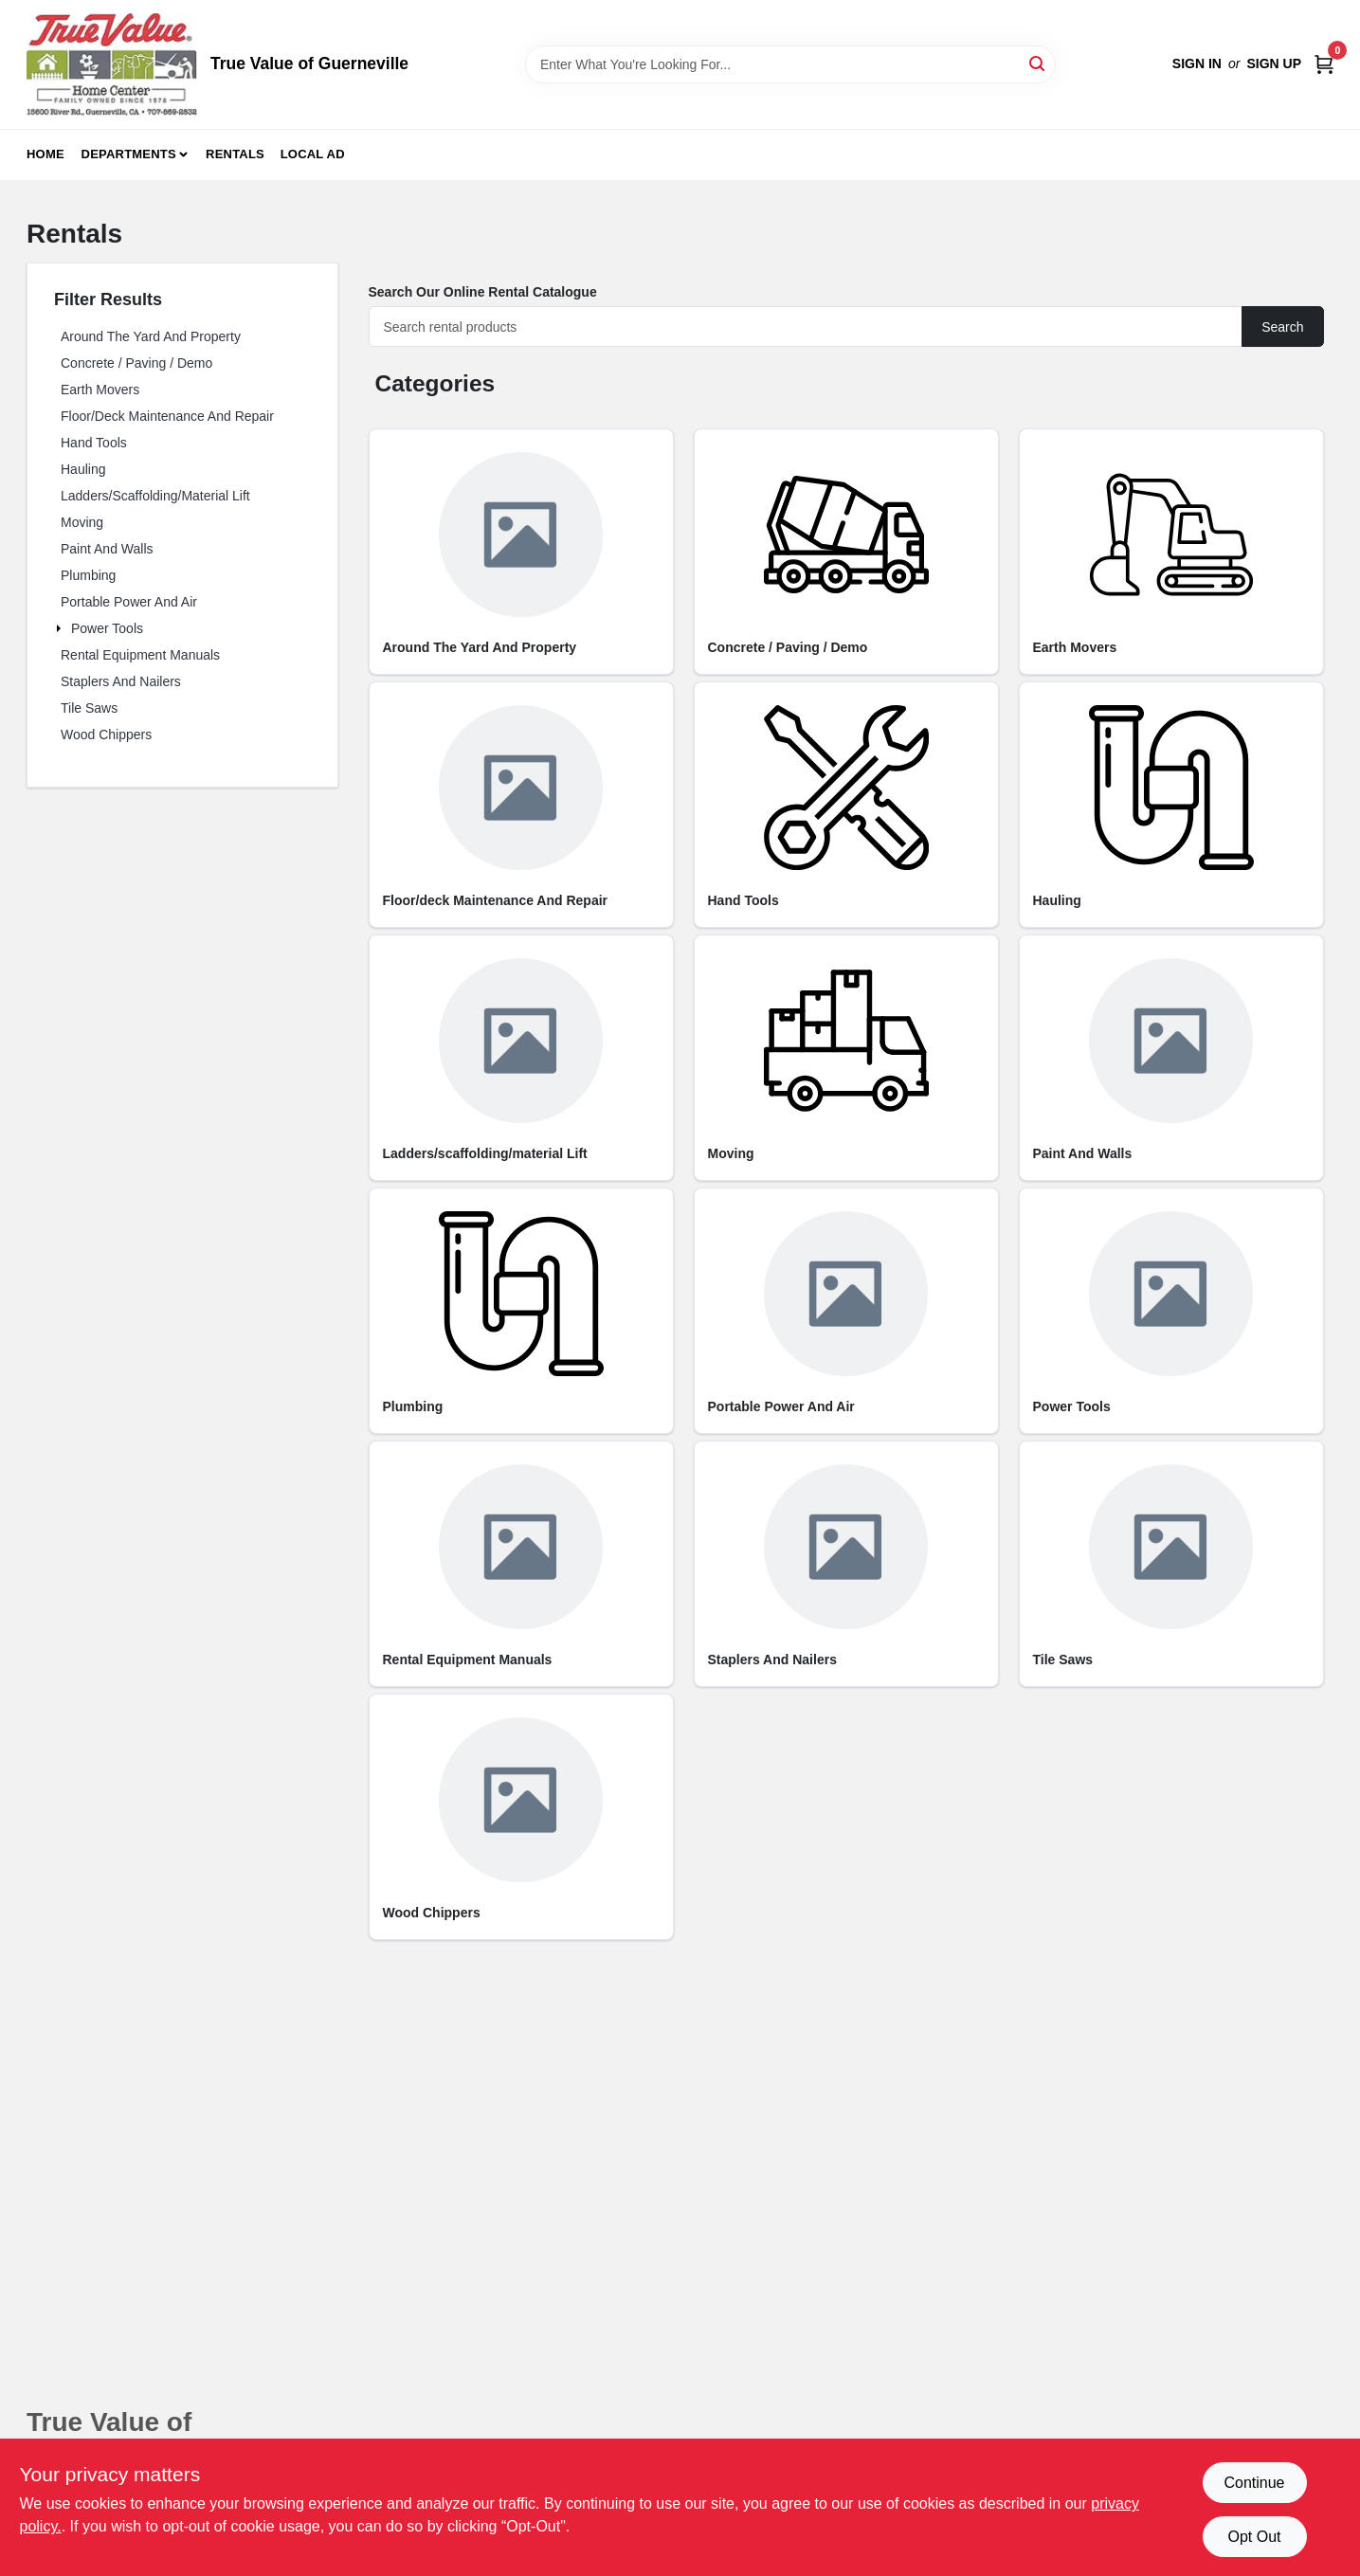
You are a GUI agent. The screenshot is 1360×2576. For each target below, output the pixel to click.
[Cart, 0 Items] (1324, 64)
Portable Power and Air (129, 601)
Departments (129, 154)
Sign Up (1273, 63)
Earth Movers (100, 389)
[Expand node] (60, 628)
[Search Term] (790, 64)
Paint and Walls (107, 548)
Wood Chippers (106, 734)
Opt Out (1253, 2537)
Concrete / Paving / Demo (136, 363)
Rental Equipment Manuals (140, 654)
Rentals (235, 154)
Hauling (83, 469)
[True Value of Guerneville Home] (112, 64)
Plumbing (88, 575)
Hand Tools (94, 442)
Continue (1254, 2483)
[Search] (1038, 63)
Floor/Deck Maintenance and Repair (167, 416)
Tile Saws (89, 708)
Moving (82, 522)
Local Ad (313, 154)
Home (45, 154)
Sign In (1197, 63)
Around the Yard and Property (151, 336)
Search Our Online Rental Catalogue (483, 291)
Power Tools (107, 628)
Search (1282, 327)
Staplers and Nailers (121, 681)
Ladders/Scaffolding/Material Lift (155, 495)
